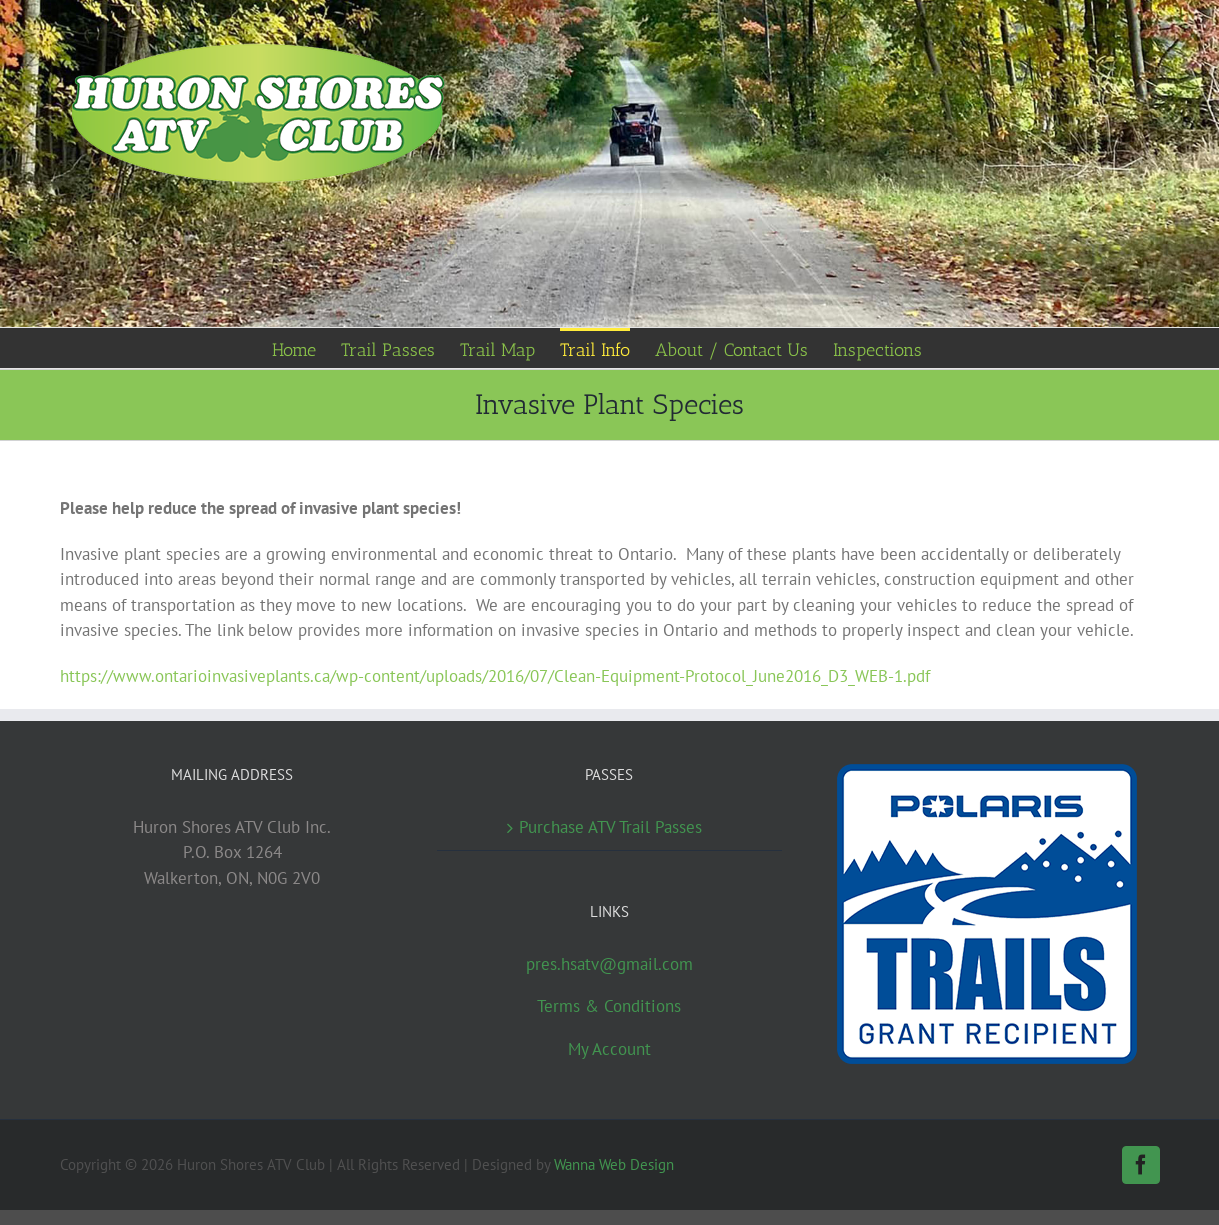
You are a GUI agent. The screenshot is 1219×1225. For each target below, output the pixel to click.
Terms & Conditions (609, 1006)
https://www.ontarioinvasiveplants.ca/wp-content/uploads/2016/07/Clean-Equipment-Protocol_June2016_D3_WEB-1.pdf (495, 676)
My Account (609, 1049)
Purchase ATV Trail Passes (610, 827)
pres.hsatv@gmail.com (609, 964)
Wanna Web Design (614, 1164)
